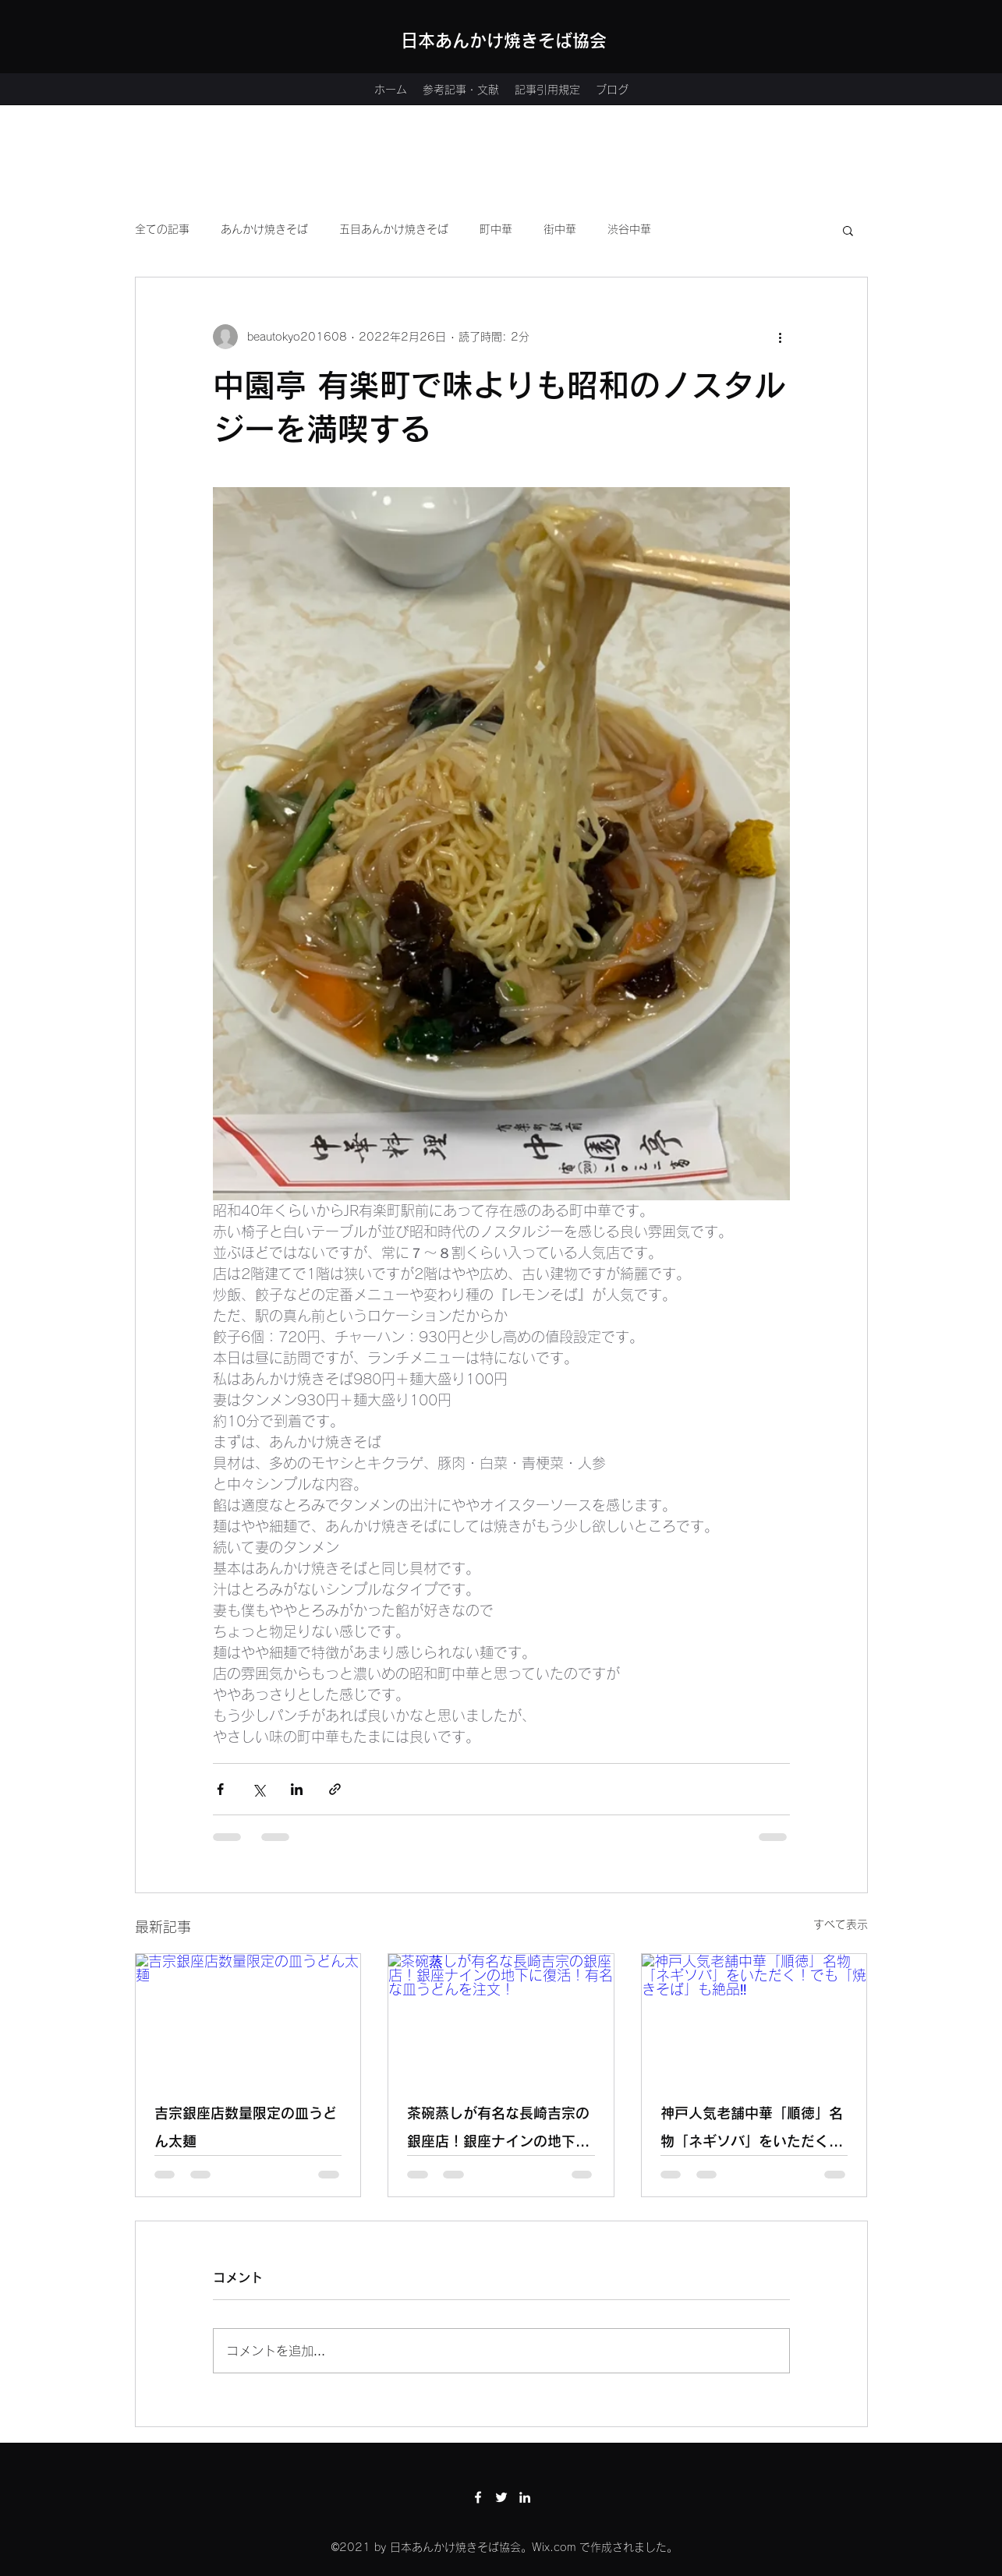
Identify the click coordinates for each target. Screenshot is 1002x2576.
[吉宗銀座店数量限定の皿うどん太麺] (248, 2017)
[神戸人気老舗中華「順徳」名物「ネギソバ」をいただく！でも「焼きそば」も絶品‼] (754, 2017)
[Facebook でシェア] (220, 1789)
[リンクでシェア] (335, 1789)
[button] (848, 230)
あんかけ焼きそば (264, 229)
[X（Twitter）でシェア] (258, 1789)
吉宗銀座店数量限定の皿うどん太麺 (245, 2127)
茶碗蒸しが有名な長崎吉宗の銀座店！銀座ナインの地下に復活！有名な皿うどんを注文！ (498, 2130)
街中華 (559, 229)
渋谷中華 (629, 229)
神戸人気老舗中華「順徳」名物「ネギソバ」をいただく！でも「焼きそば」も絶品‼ (751, 2130)
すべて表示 (840, 1924)
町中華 (496, 229)
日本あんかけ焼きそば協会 (504, 40)
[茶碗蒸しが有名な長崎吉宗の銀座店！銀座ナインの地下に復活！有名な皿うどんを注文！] (501, 2017)
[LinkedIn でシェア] (296, 1789)
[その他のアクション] (780, 336)
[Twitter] (501, 2497)
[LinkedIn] (525, 2497)
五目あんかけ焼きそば (393, 229)
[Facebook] (478, 2497)
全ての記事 (162, 229)
